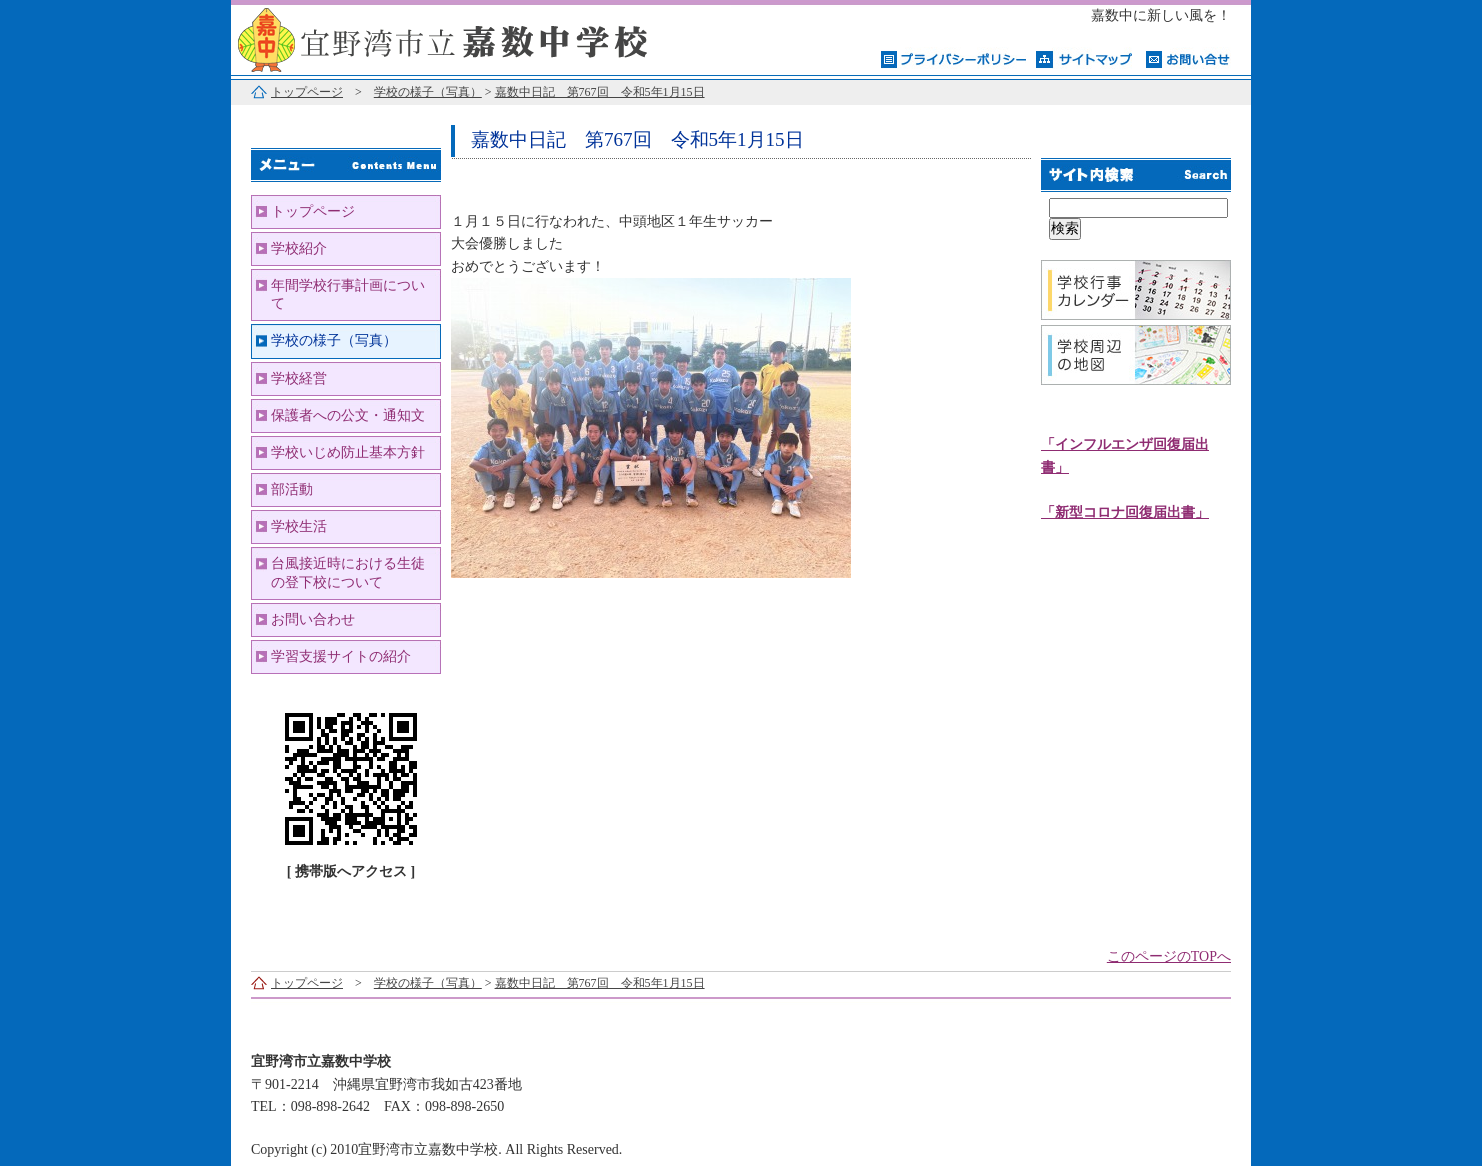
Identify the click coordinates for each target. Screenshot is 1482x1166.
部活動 (292, 489)
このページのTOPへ (1169, 956)
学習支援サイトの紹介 (341, 656)
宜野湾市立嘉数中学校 (481, 37)
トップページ (307, 92)
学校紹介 (299, 248)
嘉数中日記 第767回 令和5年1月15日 (600, 92)
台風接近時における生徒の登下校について (348, 572)
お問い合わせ (313, 619)
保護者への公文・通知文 (348, 415)
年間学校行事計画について (348, 294)
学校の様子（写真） (428, 92)
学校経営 (299, 378)
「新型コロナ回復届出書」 (1125, 512)
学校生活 (299, 526)
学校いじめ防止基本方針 (348, 452)
